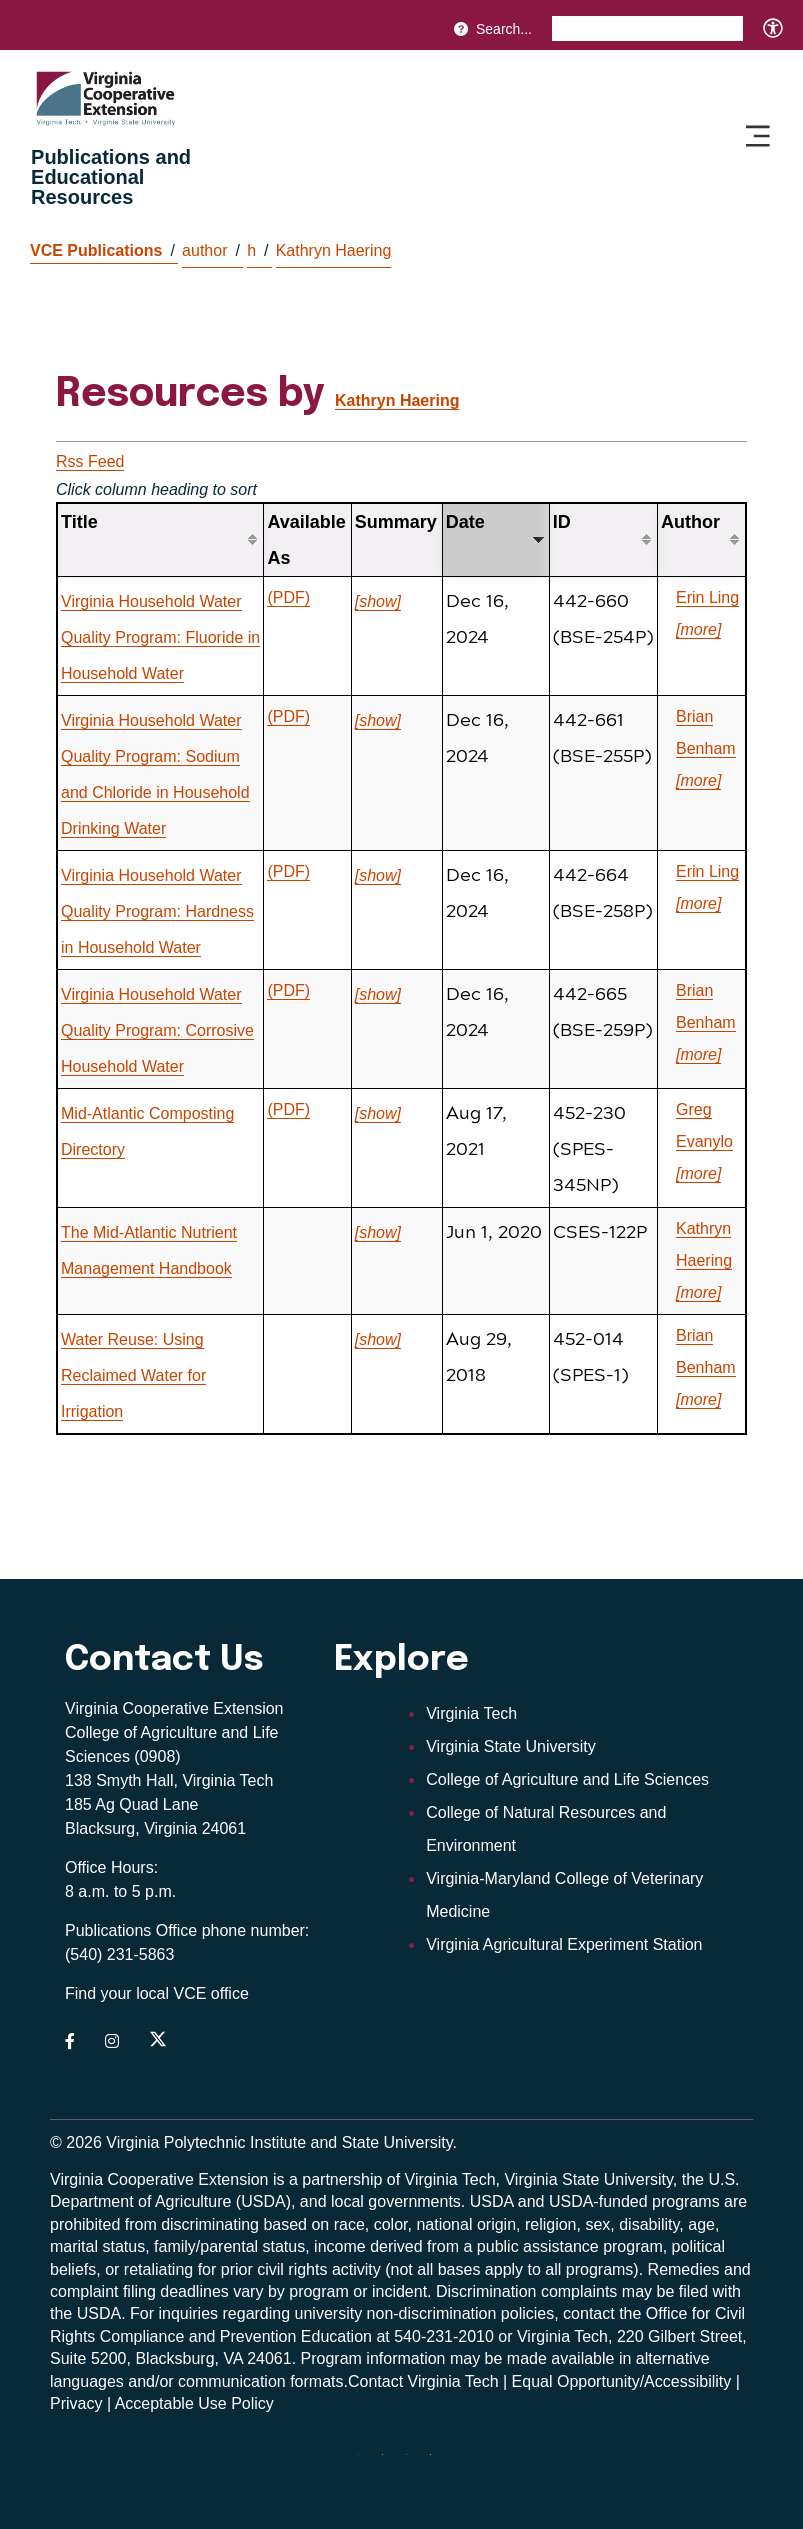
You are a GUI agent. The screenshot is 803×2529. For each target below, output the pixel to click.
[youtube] (390, 2462)
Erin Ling (707, 597)
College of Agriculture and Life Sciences (567, 1779)
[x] (414, 2462)
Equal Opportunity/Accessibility (622, 2381)
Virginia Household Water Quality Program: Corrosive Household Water (157, 1030)
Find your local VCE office (157, 1993)
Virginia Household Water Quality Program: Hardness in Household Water (157, 911)
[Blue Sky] (438, 2462)
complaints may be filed (624, 2291)
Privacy (76, 2403)
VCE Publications (102, 250)
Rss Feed (90, 461)
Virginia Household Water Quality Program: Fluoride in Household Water (160, 637)
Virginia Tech (471, 1713)
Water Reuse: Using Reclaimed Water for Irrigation (133, 1375)
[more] (698, 629)
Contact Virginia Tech (423, 2381)
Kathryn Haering (334, 250)
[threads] (366, 2462)
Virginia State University (511, 1746)
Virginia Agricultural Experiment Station (564, 1944)
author (211, 251)
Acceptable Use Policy (194, 2403)
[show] (378, 601)
